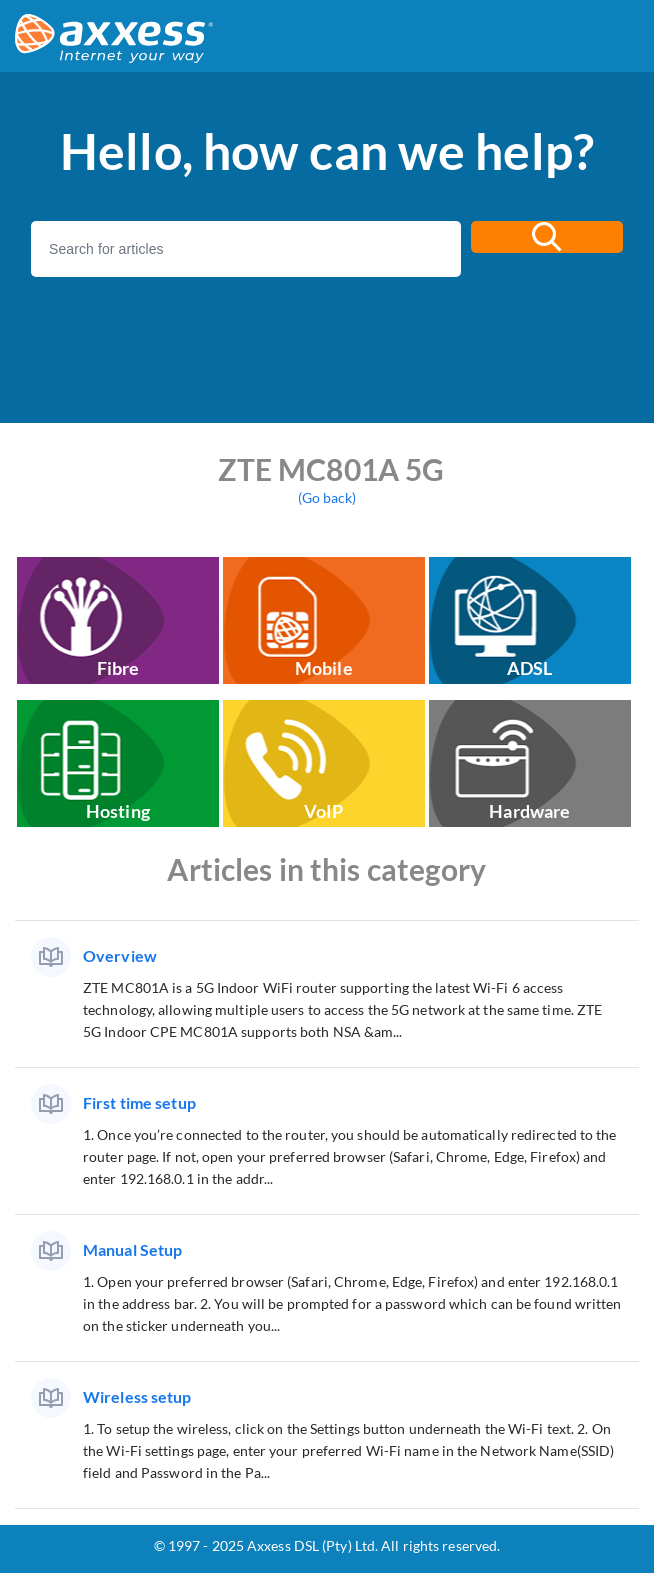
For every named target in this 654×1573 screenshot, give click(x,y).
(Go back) (327, 497)
